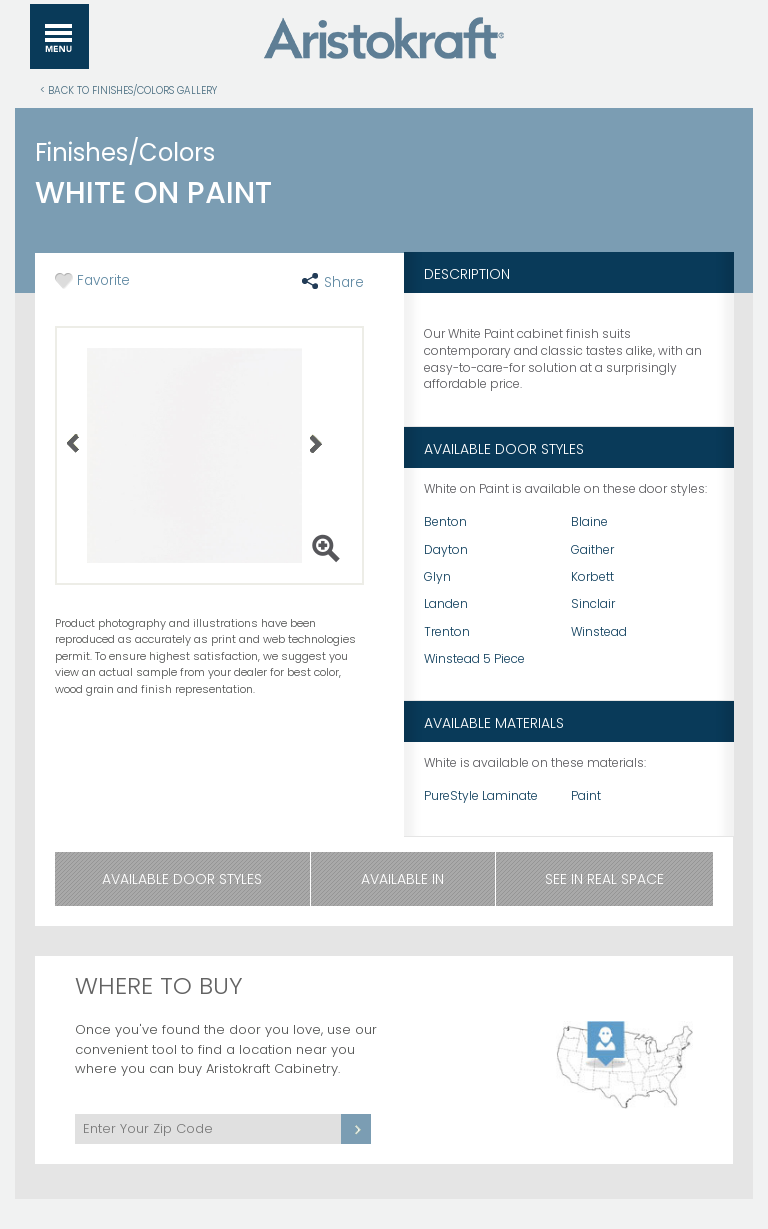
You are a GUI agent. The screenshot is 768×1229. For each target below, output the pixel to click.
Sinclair (593, 603)
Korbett (592, 576)
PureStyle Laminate (481, 795)
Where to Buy (159, 985)
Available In (402, 879)
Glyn (437, 576)
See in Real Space (604, 879)
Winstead (599, 631)
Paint (586, 795)
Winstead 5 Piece (474, 658)
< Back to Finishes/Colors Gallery (128, 90)
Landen (446, 603)
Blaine (589, 521)
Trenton (447, 631)
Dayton (446, 549)
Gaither (592, 549)
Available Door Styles (182, 879)
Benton (445, 521)
